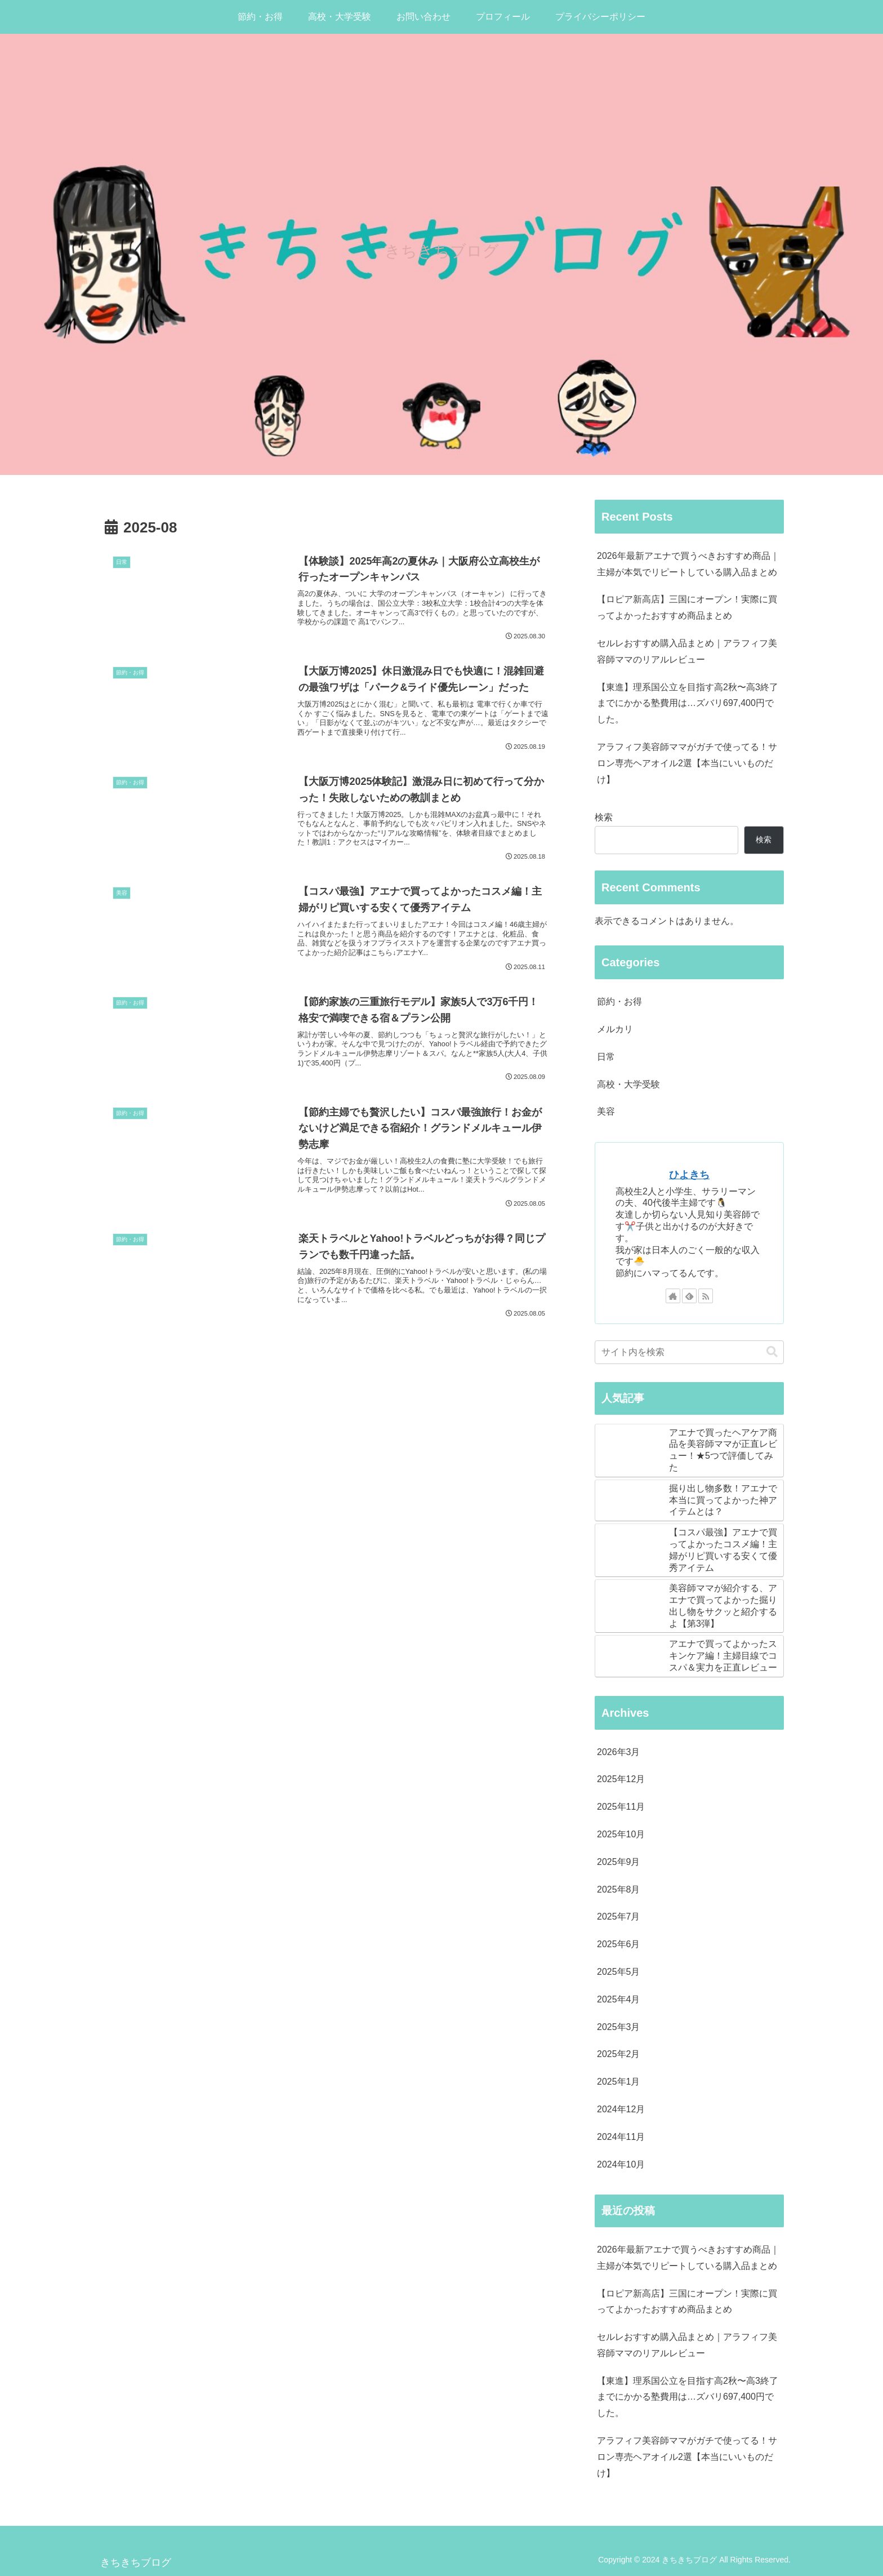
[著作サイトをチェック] (673, 1296)
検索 (604, 817)
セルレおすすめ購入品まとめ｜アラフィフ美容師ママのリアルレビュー (687, 651)
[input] (689, 1352)
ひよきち (689, 1174)
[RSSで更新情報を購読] (705, 1296)
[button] (772, 1351)
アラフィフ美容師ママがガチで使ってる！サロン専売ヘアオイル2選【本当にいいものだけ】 (687, 763)
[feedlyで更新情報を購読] (689, 1296)
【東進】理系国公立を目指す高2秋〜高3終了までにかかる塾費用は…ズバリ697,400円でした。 (687, 703)
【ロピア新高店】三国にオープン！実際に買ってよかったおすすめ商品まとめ (687, 607)
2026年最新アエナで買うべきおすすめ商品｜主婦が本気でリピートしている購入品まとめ (688, 564)
